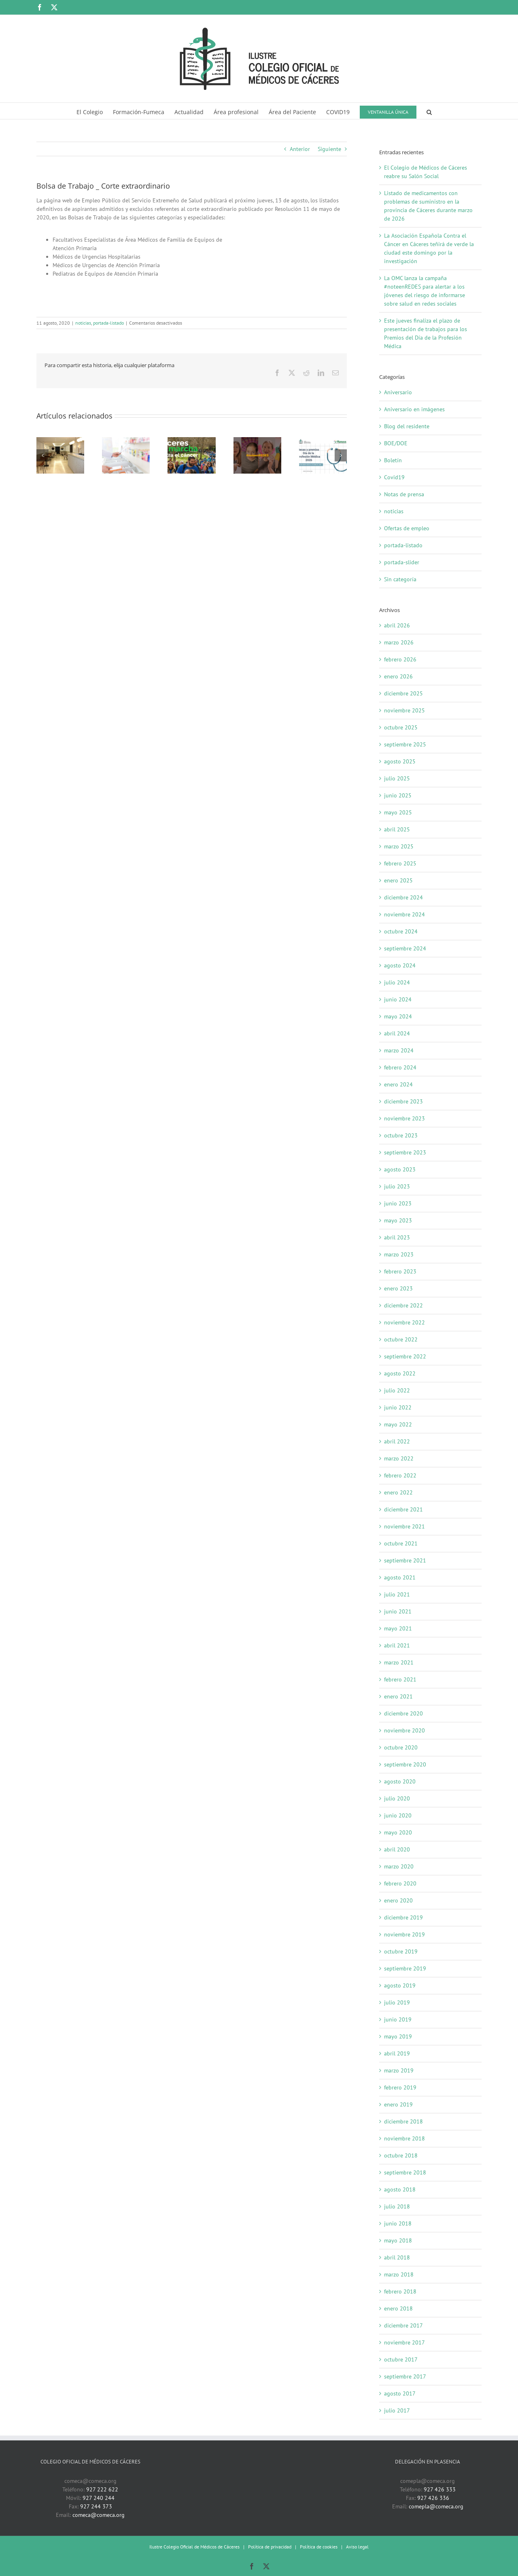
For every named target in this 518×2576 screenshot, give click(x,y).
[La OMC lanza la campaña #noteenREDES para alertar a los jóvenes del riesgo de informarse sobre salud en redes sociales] (257, 440)
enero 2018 (398, 2308)
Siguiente (329, 149)
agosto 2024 (400, 965)
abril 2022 (397, 1441)
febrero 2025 (400, 863)
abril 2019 (397, 2053)
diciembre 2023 (403, 1101)
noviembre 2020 (404, 1730)
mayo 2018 (398, 2240)
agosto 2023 (400, 1169)
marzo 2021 (399, 1662)
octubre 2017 (401, 2359)
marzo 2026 (399, 642)
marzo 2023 (399, 1254)
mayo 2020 (398, 1832)
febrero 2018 (400, 2291)
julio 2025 (397, 778)
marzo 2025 (399, 846)
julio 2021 (397, 1594)
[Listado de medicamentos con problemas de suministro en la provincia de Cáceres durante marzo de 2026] (126, 440)
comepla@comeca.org (436, 2506)
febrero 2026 (400, 659)
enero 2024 (398, 1084)
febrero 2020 (400, 1883)
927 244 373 (96, 2506)
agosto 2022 (400, 1373)
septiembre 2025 (405, 744)
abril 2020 (397, 1849)
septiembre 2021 (405, 1560)
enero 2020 (398, 1900)
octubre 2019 (401, 1951)
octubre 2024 (401, 931)
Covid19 (394, 477)
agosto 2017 (400, 2393)
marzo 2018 (399, 2274)
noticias (83, 323)
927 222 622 (102, 2489)
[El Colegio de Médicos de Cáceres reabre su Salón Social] (60, 440)
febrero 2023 (400, 1271)
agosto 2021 (400, 1577)
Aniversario (398, 392)
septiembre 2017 (405, 2376)
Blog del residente (406, 426)
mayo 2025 (398, 812)
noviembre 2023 (404, 1118)
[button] (429, 111)
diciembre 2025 (403, 693)
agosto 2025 (400, 761)
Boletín (393, 460)
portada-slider (401, 562)
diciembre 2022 (403, 1305)
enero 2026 (398, 676)
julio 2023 (397, 1186)
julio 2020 (397, 1798)
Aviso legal (357, 2547)
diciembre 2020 (403, 1713)
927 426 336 (433, 2498)
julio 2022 (397, 1390)
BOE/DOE (396, 443)
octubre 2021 (401, 1543)
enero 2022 (398, 1492)
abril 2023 (397, 1237)
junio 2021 (398, 1611)
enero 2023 (398, 1288)
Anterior (300, 149)
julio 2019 (397, 2002)
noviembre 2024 (404, 914)
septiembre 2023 (405, 1152)
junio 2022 (398, 1407)
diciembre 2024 (403, 897)
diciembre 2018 (403, 2121)
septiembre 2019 (405, 1968)
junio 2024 (398, 999)
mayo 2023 (398, 1220)
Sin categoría (400, 579)
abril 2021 (397, 1645)
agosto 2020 (400, 1781)
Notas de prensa (404, 494)
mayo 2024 (398, 1016)
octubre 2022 (401, 1339)
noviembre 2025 (404, 710)
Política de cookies (319, 2547)
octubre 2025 (401, 727)
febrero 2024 (400, 1067)
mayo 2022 (398, 1424)
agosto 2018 (400, 2189)
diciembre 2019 (403, 1917)
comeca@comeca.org (98, 2515)
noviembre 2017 (404, 2342)
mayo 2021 (398, 1628)
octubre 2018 (401, 2155)
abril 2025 (397, 829)
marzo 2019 (399, 2070)
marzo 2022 (399, 1458)
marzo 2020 (399, 1866)
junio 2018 (398, 2223)
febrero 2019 (400, 2087)
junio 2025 (398, 795)
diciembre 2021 (403, 1509)
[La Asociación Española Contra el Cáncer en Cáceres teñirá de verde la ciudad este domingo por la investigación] (191, 440)
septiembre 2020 (405, 1764)
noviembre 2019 (404, 1934)
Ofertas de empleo (406, 528)
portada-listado (108, 323)
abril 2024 (397, 1033)
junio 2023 (398, 1203)
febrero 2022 (400, 1475)
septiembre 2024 (405, 948)
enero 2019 (398, 2104)
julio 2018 (397, 2206)
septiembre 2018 (405, 2172)
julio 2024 (397, 982)
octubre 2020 (401, 1747)
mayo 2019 (398, 2036)
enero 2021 (398, 1696)
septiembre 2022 (405, 1356)
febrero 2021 (400, 1679)
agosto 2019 (400, 1985)
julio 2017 (397, 2410)
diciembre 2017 (403, 2325)
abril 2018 (397, 2257)
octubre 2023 (401, 1135)
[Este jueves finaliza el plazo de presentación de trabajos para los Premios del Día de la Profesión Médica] (323, 440)
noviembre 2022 (404, 1322)
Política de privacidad (269, 2547)
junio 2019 (398, 2019)
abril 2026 (397, 625)
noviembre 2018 (404, 2138)
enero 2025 (398, 880)
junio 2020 (398, 1815)
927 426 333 (440, 2489)
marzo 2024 (399, 1050)
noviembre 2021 (404, 1526)
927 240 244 (99, 2498)
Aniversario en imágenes (414, 409)
